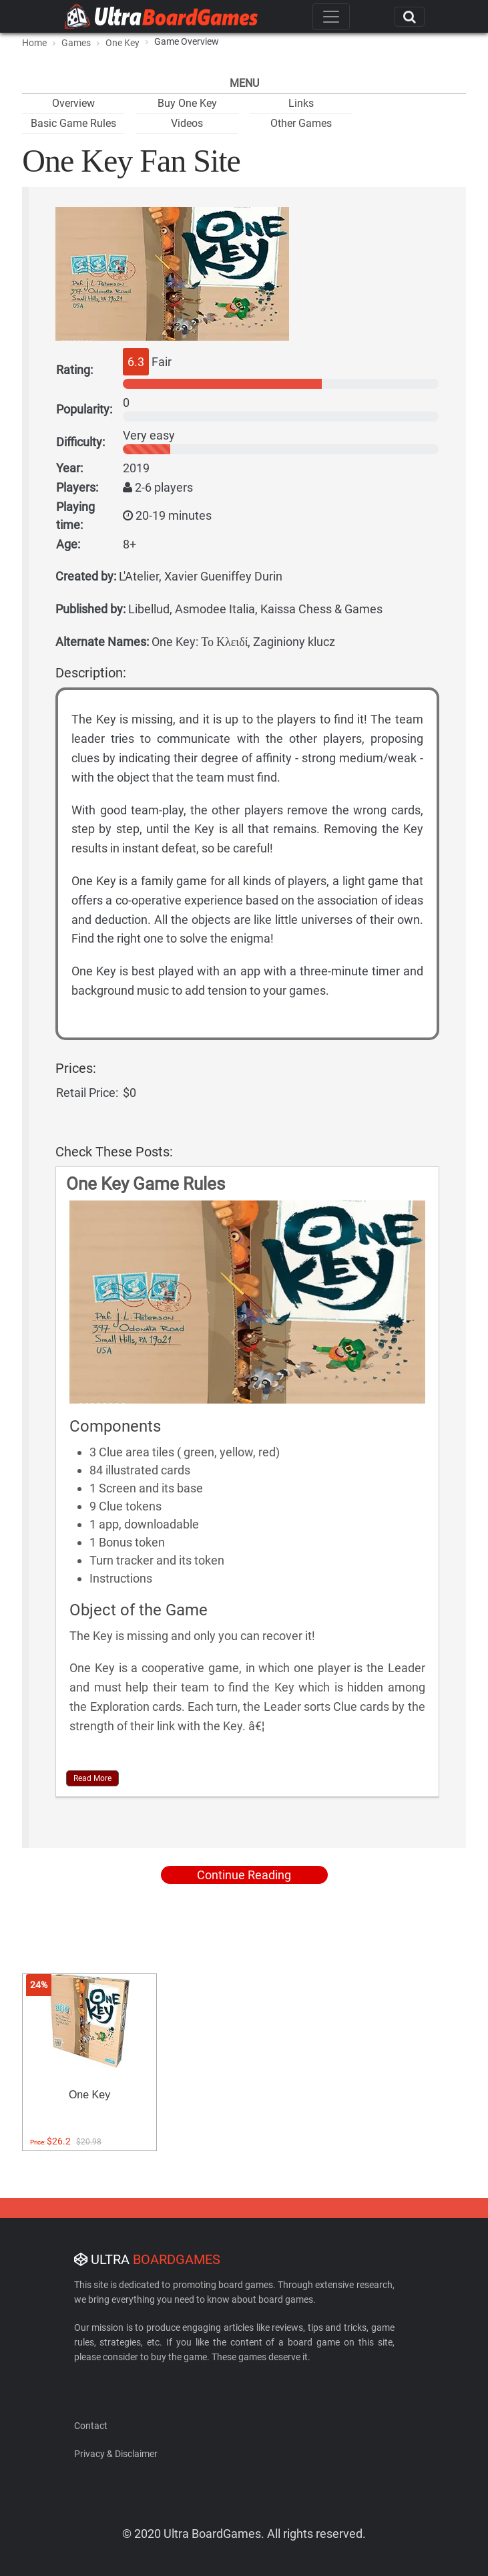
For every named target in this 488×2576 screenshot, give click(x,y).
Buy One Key (187, 103)
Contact (90, 2425)
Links (301, 103)
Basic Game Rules (73, 123)
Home (34, 42)
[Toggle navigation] (331, 16)
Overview (73, 103)
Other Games (301, 123)
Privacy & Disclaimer (116, 2453)
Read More (92, 1778)
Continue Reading (244, 1875)
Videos (187, 123)
